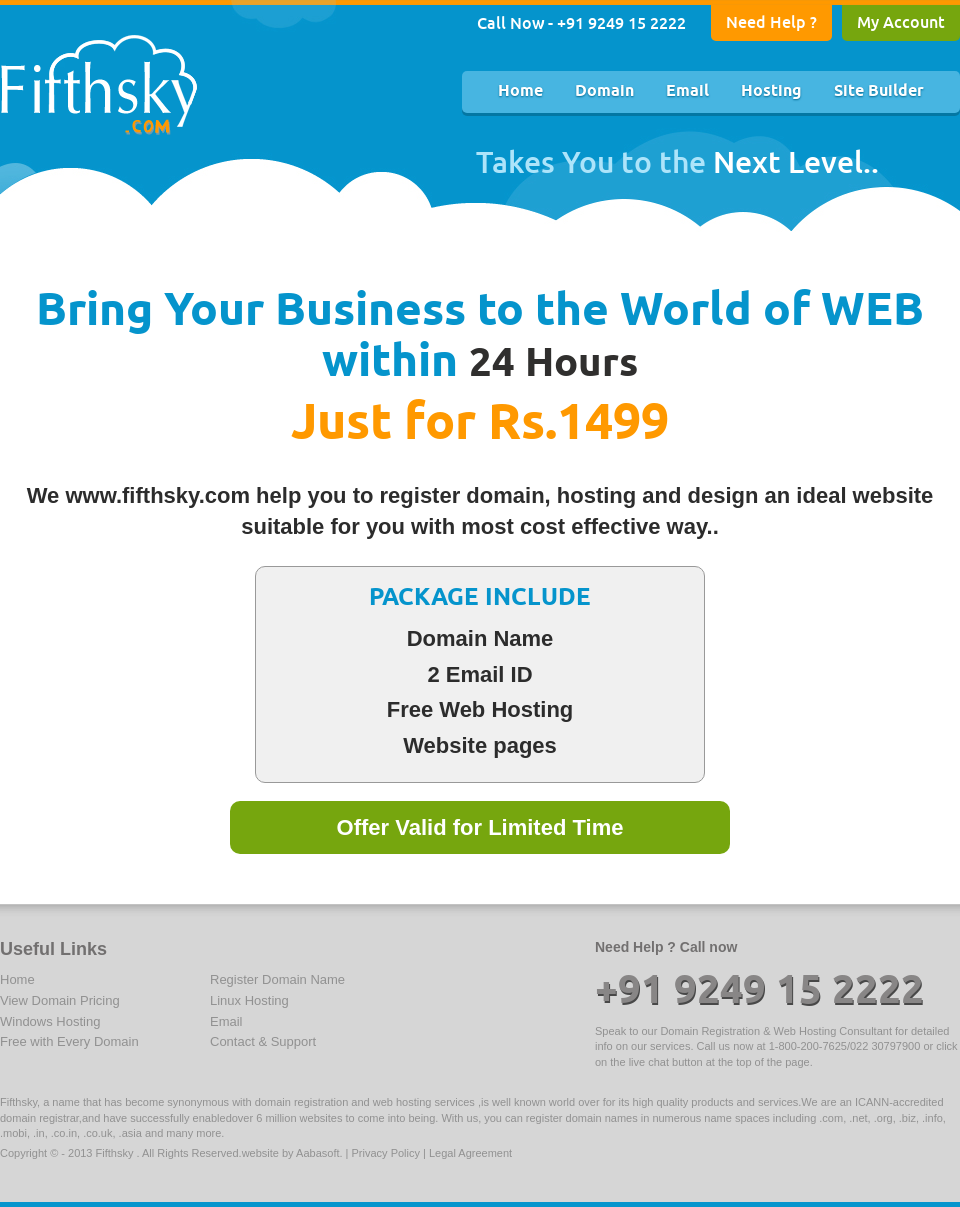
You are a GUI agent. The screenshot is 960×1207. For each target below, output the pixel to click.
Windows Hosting (50, 1021)
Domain (604, 91)
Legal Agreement (470, 1153)
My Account (901, 22)
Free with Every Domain (69, 1041)
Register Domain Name (277, 979)
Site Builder (879, 91)
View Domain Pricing (60, 1000)
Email (687, 91)
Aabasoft (317, 1153)
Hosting (771, 91)
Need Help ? (771, 22)
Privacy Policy (386, 1153)
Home (520, 91)
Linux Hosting (249, 1000)
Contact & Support (263, 1041)
